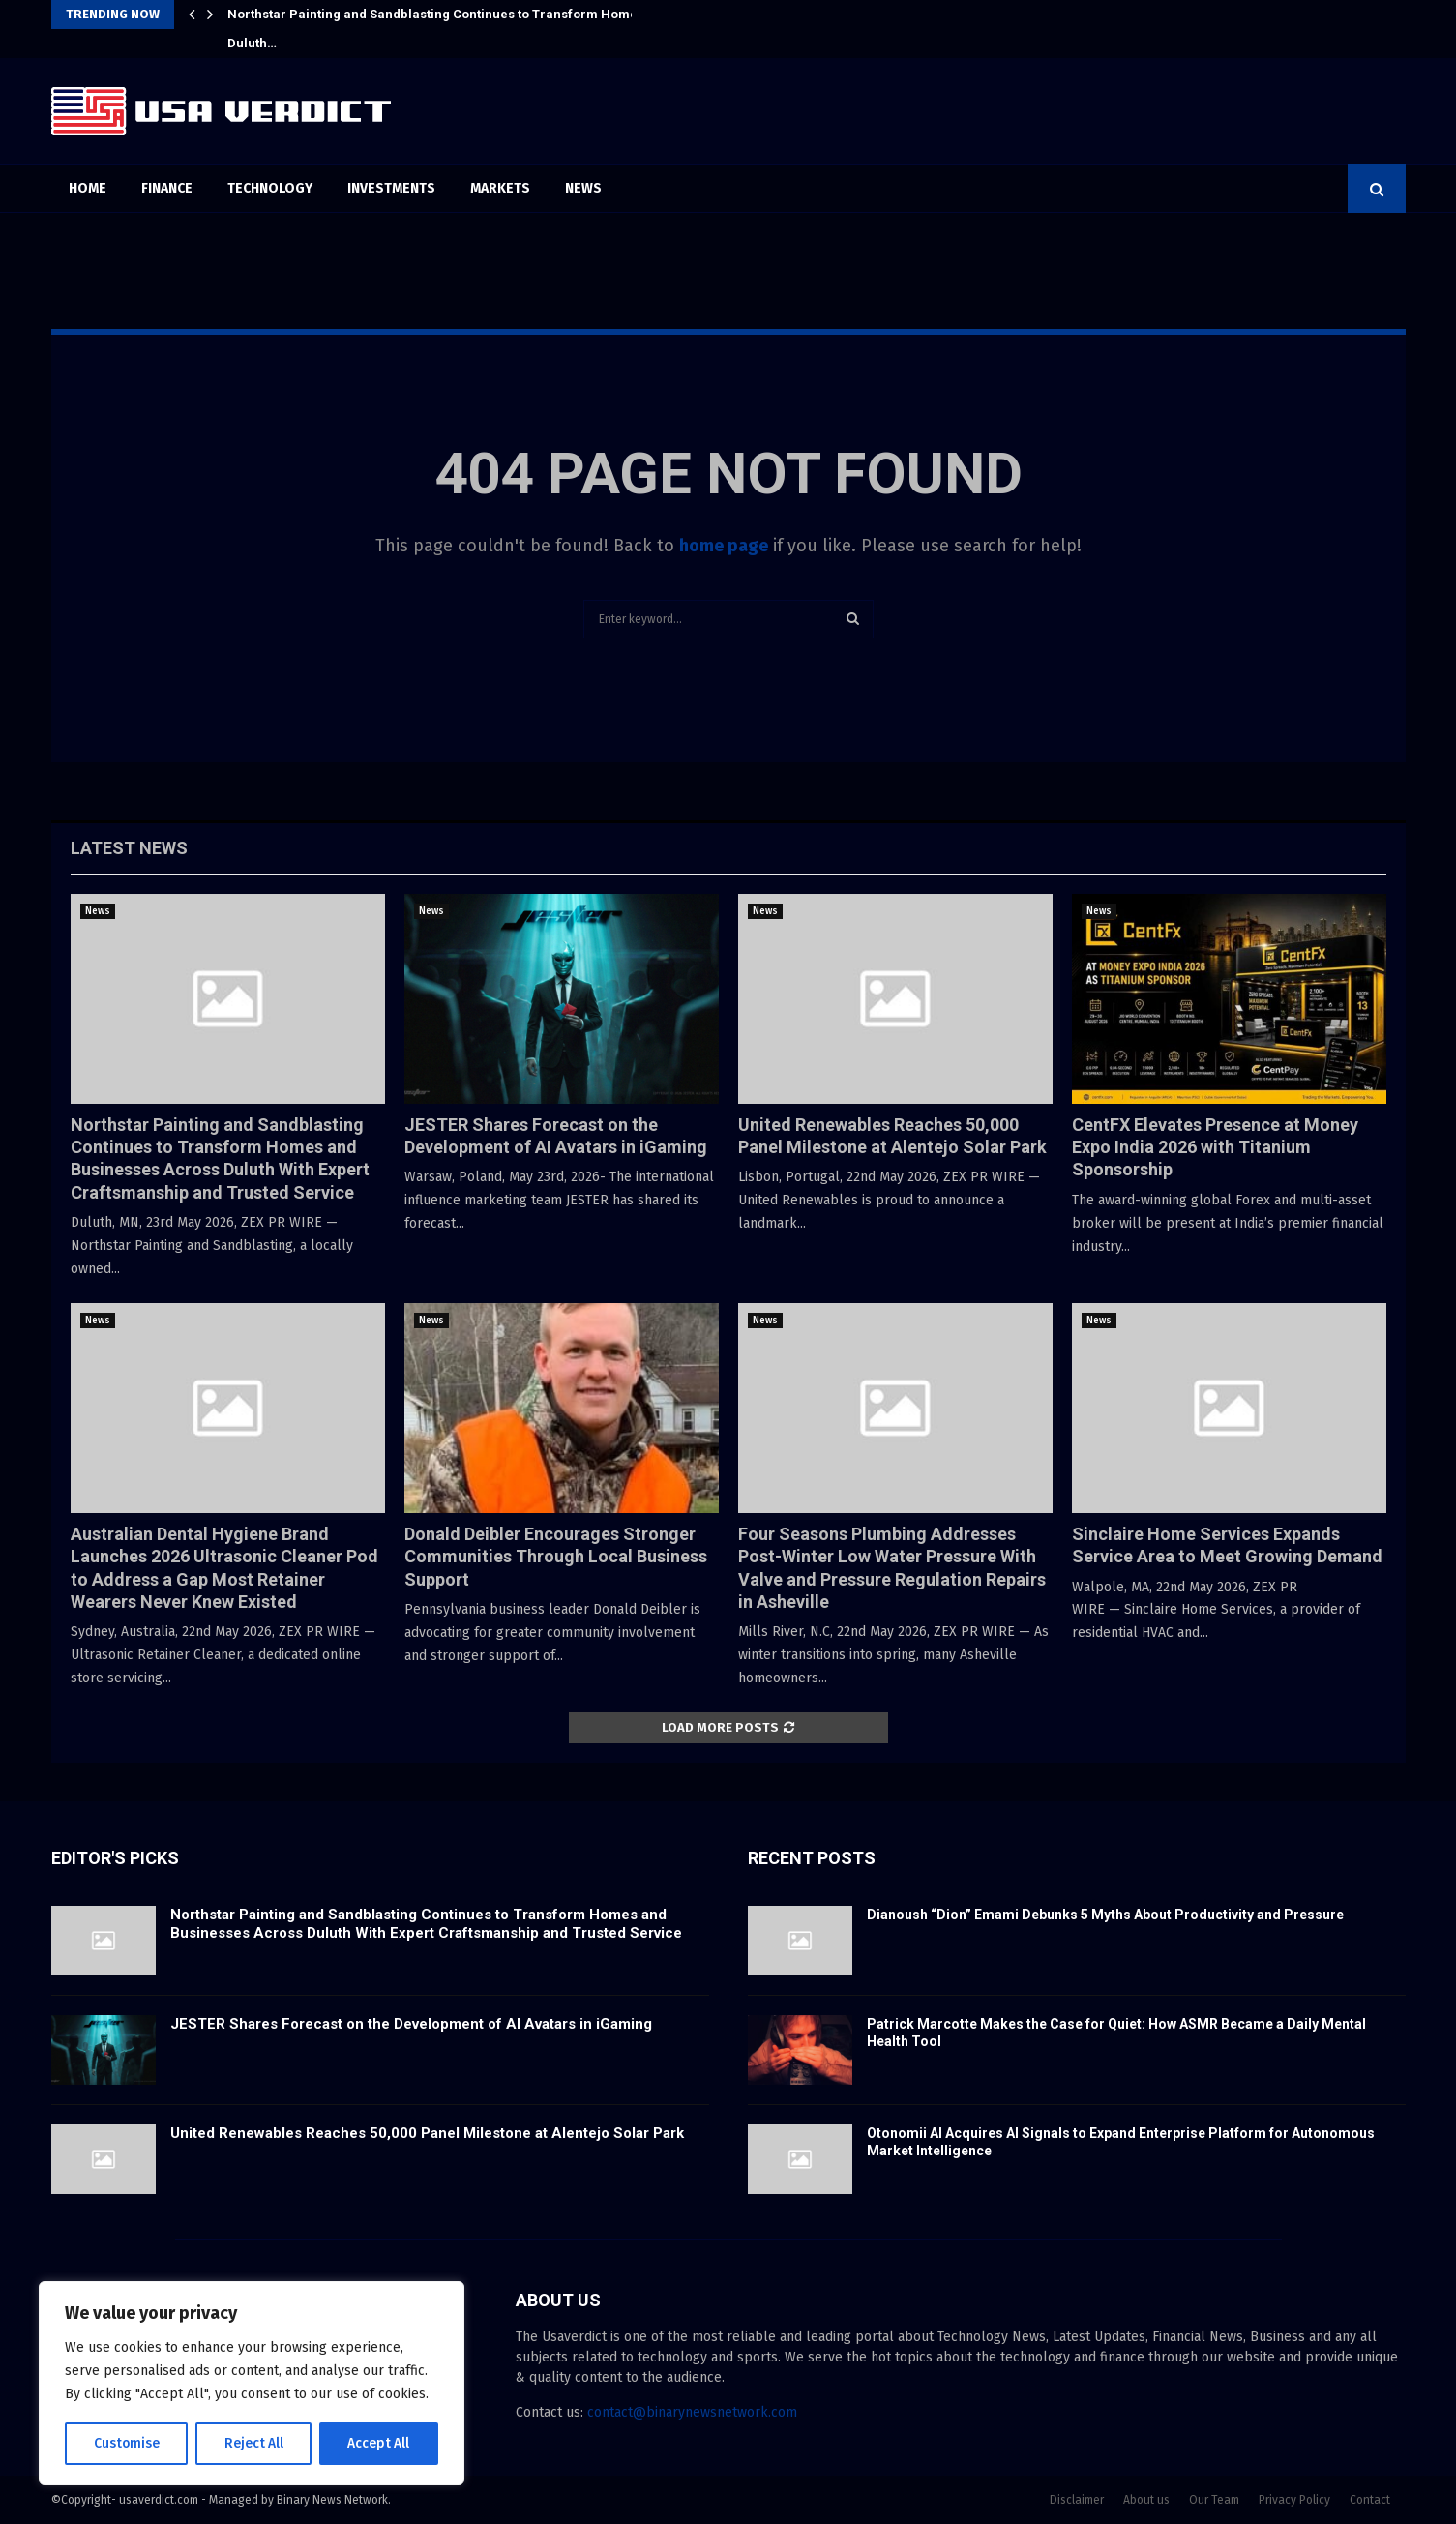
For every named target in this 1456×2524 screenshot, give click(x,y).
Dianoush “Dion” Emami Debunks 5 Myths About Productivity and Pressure (1105, 1914)
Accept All (378, 2443)
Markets (500, 188)
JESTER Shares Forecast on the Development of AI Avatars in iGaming (411, 2024)
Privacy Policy (1294, 2500)
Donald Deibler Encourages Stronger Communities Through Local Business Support (555, 1556)
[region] (251, 2383)
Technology (269, 188)
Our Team (1214, 2500)
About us (1146, 2500)
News (583, 188)
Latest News (129, 848)
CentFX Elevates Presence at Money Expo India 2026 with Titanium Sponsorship (1215, 1147)
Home (87, 188)
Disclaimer (1077, 2500)
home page (723, 545)
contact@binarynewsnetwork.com (692, 2412)
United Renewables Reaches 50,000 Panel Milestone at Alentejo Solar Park (427, 2133)
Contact (1370, 2500)
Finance (167, 188)
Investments (391, 188)
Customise (126, 2443)
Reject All (253, 2443)
